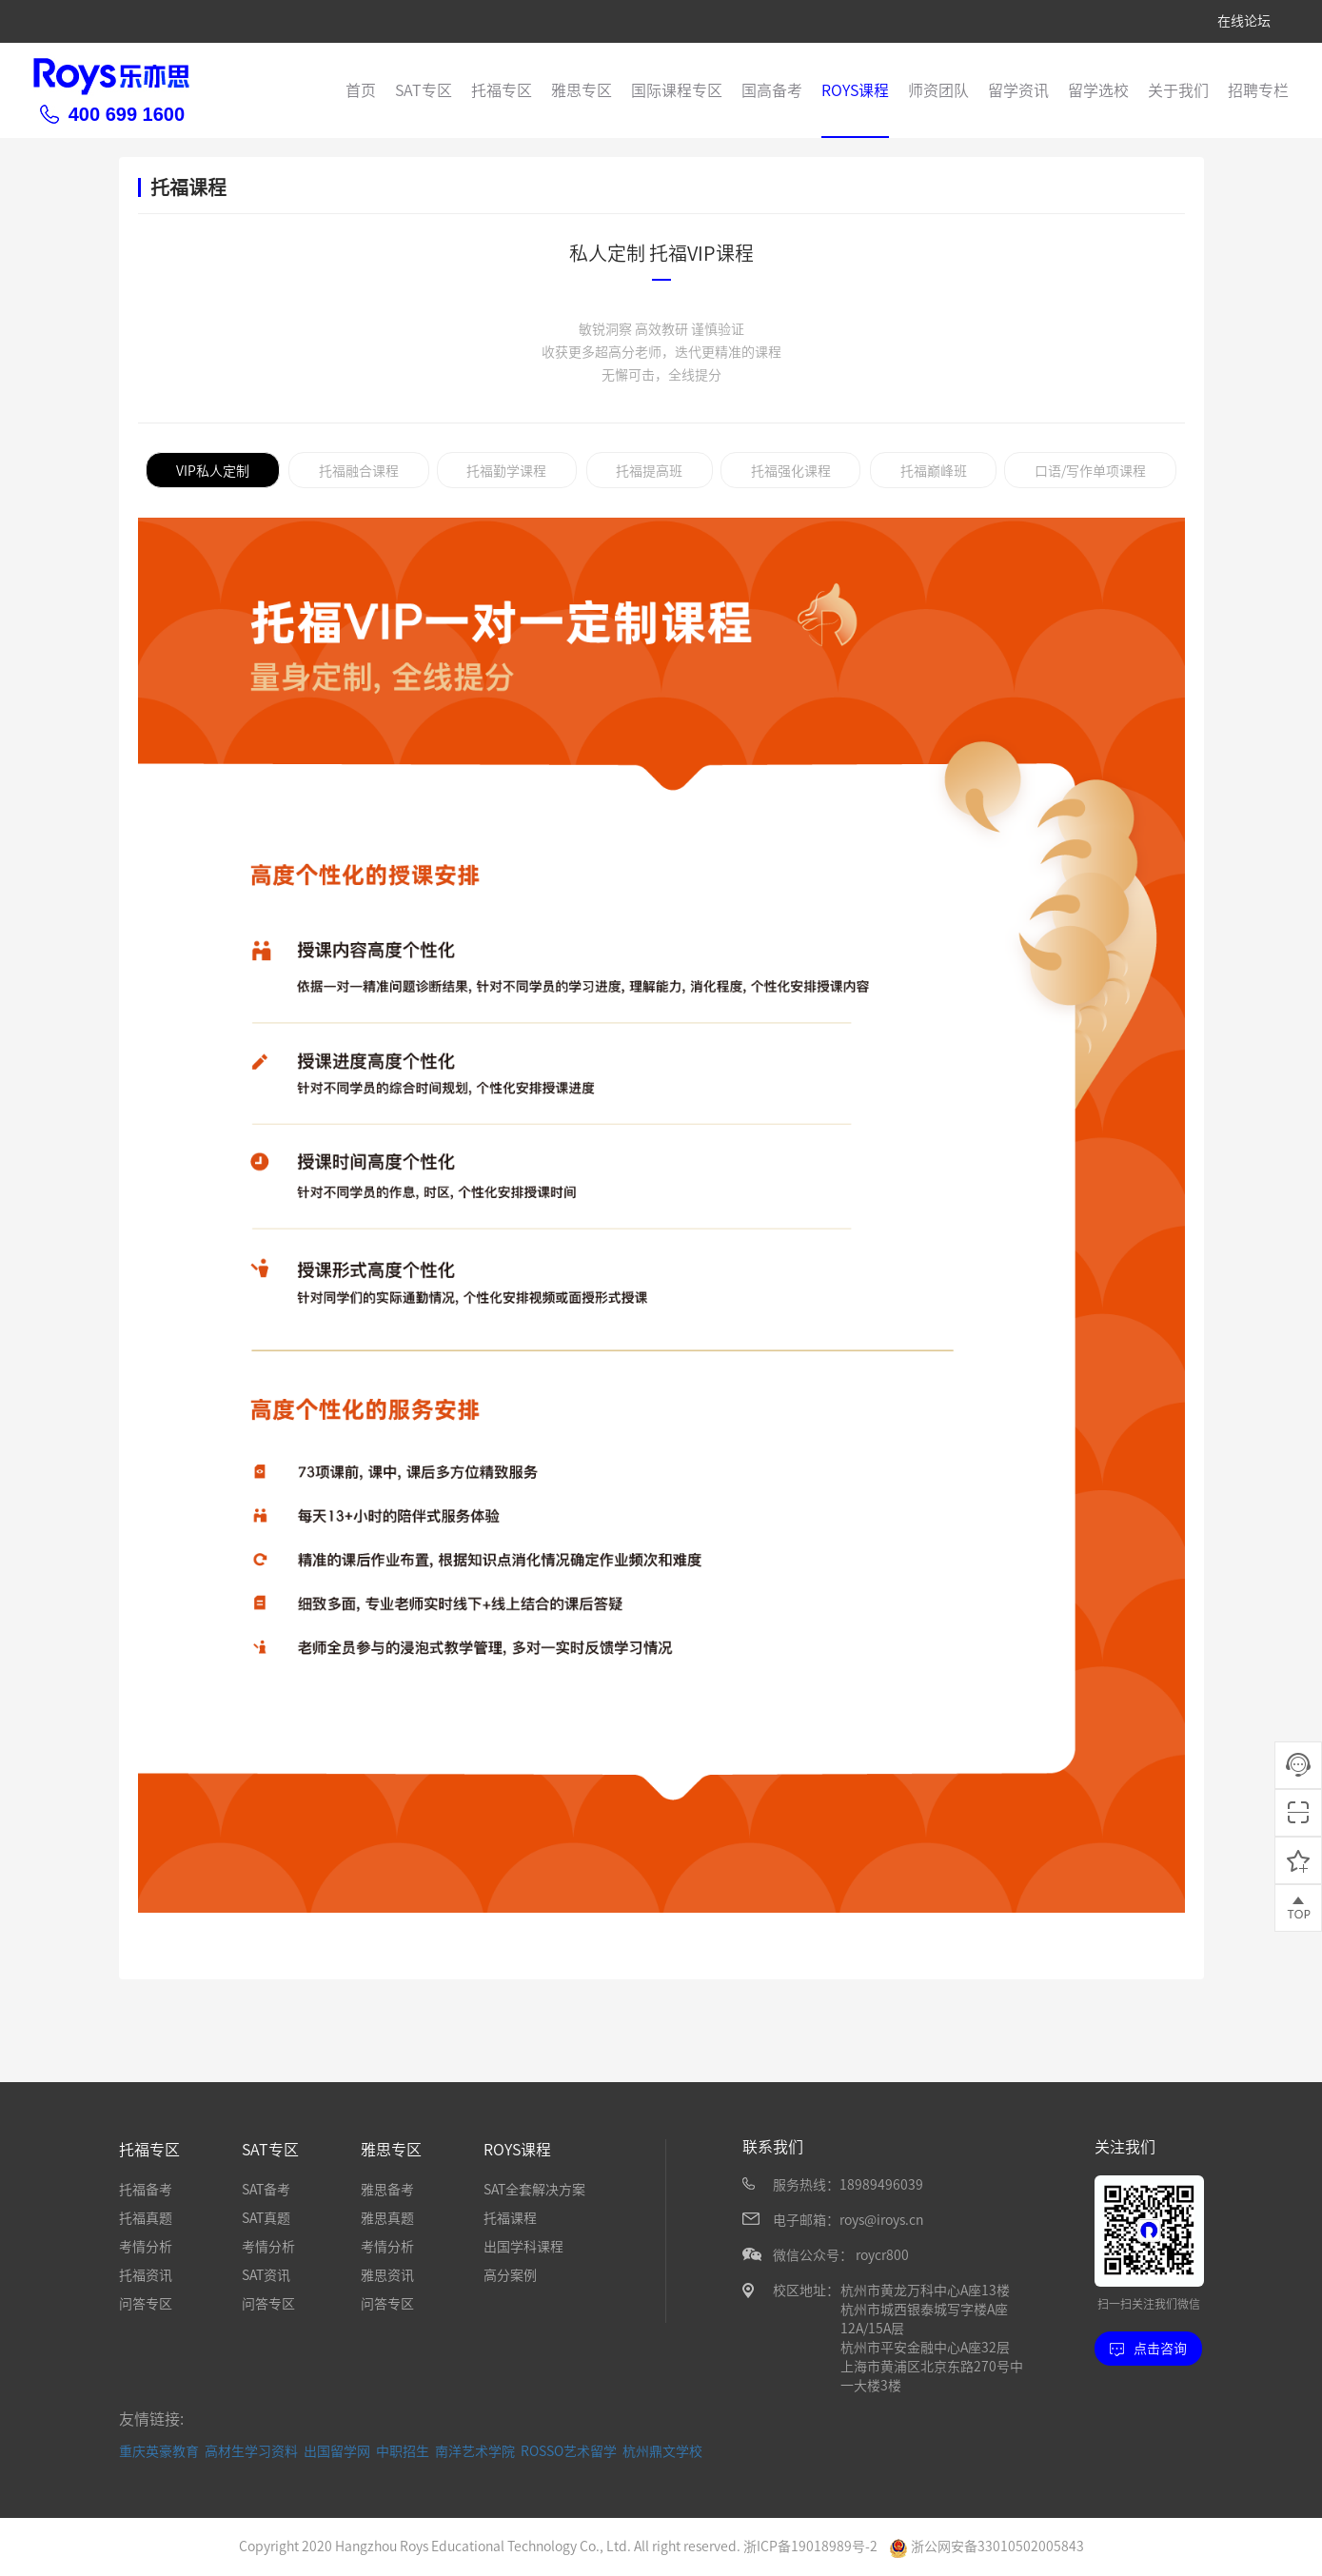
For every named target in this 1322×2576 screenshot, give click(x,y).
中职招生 (402, 2451)
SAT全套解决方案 (534, 2189)
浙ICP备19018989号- (806, 2546)
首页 (360, 90)
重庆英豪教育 (159, 2451)
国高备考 (771, 90)
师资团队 (938, 90)
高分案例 (510, 2275)
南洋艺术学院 (475, 2451)
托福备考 (145, 2189)
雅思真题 (387, 2218)
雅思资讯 (387, 2275)
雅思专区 (581, 90)
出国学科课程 (523, 2246)
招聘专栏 (1258, 90)
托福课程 (510, 2218)
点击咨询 (1148, 2348)
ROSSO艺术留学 (569, 2451)
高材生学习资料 (251, 2451)
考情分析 (145, 2246)
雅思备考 (387, 2189)
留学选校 (1098, 90)
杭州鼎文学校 (662, 2451)
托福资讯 (145, 2275)
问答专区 (145, 2304)
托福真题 (145, 2218)
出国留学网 (337, 2451)
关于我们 (1178, 90)
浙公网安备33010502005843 (986, 2546)
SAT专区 (423, 90)
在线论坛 (1244, 21)
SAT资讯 (266, 2275)
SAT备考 (266, 2189)
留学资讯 (1018, 90)
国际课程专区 (676, 90)
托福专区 (501, 90)
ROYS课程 (855, 90)
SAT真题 (266, 2218)
